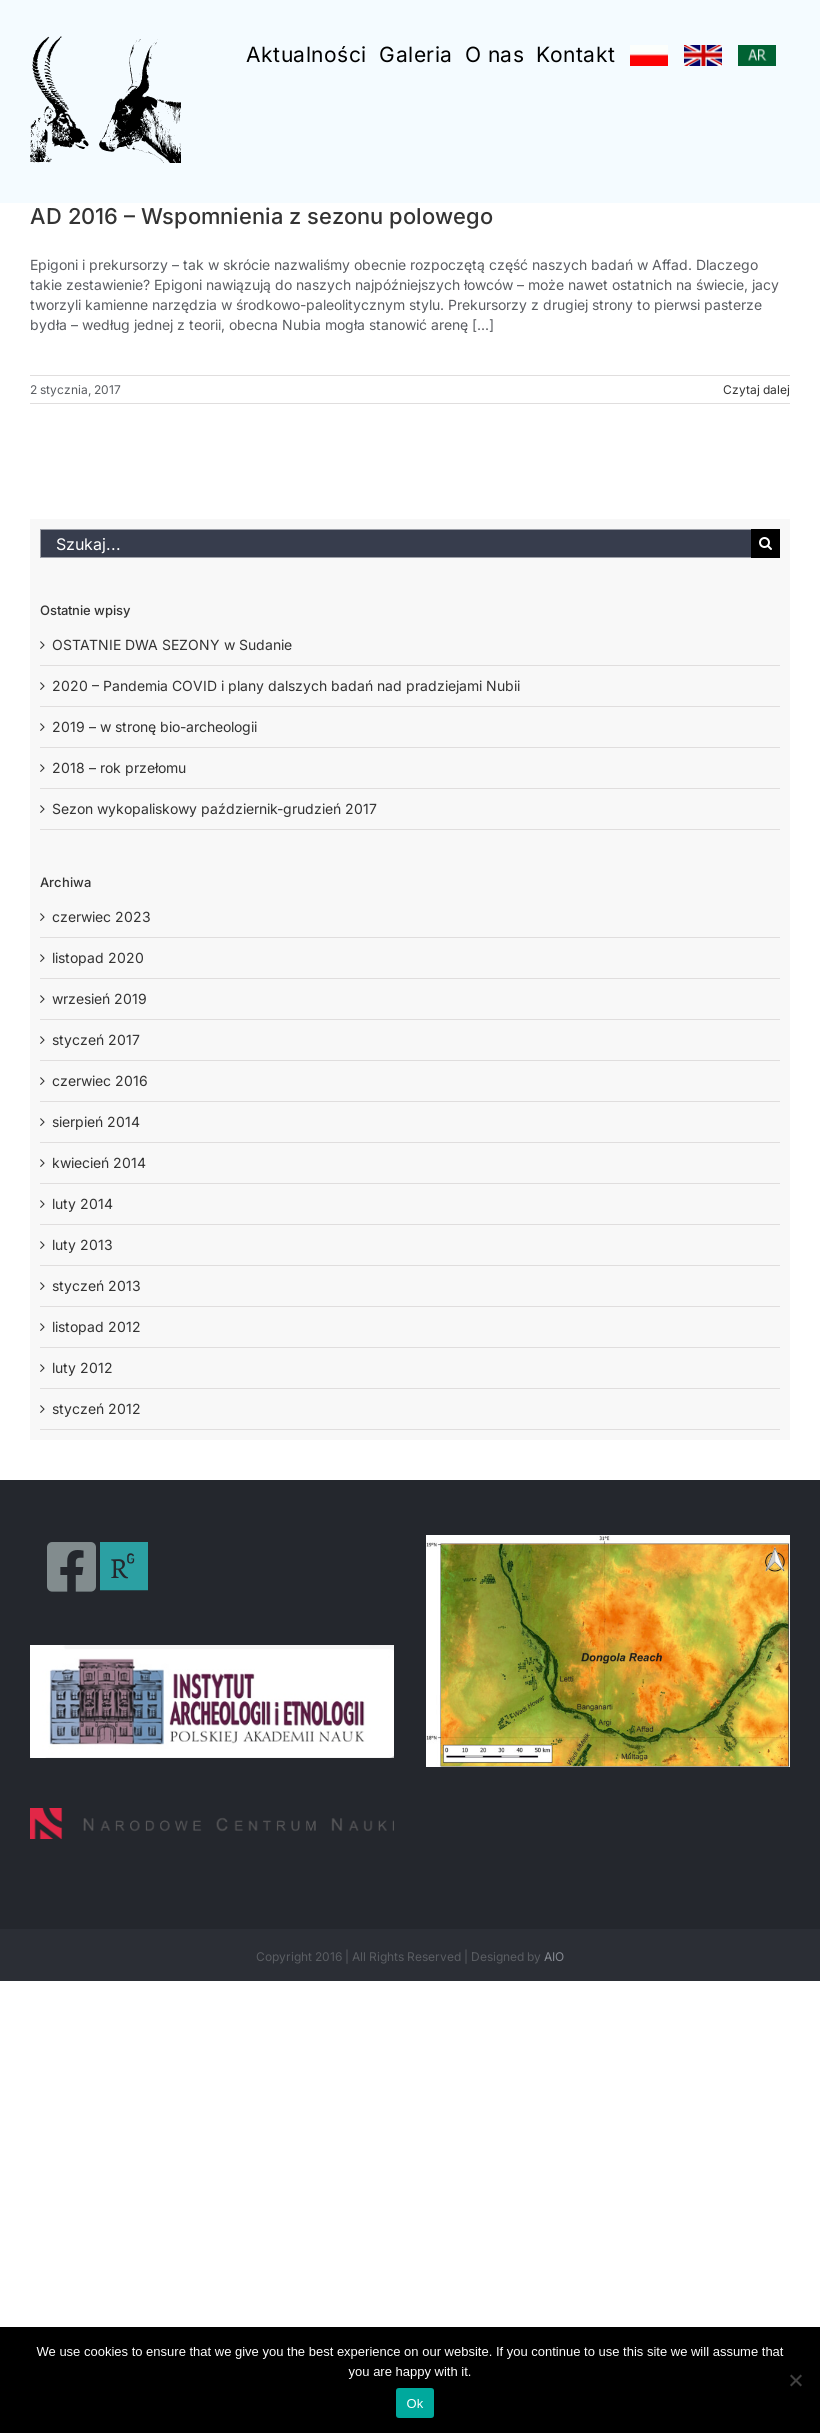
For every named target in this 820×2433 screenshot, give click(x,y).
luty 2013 (82, 1244)
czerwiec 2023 (101, 916)
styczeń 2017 (96, 1039)
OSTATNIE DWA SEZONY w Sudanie (172, 644)
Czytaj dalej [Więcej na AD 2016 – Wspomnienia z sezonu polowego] (756, 389)
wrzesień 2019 (99, 998)
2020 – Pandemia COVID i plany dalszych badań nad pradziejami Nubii (286, 685)
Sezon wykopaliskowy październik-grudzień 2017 (214, 808)
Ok (414, 2403)
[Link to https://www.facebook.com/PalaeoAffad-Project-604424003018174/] (71, 1567)
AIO (554, 1956)
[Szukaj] (765, 543)
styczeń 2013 (96, 1285)
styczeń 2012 (96, 1408)
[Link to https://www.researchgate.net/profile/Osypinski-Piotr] (124, 1566)
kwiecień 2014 (99, 1162)
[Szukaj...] (395, 543)
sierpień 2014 (96, 1121)
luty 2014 (82, 1203)
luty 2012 (82, 1367)
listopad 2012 (96, 1326)
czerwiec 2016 (100, 1080)
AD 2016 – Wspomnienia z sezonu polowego (261, 216)
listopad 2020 (98, 957)
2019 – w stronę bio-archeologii (154, 726)
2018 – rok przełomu (119, 767)
